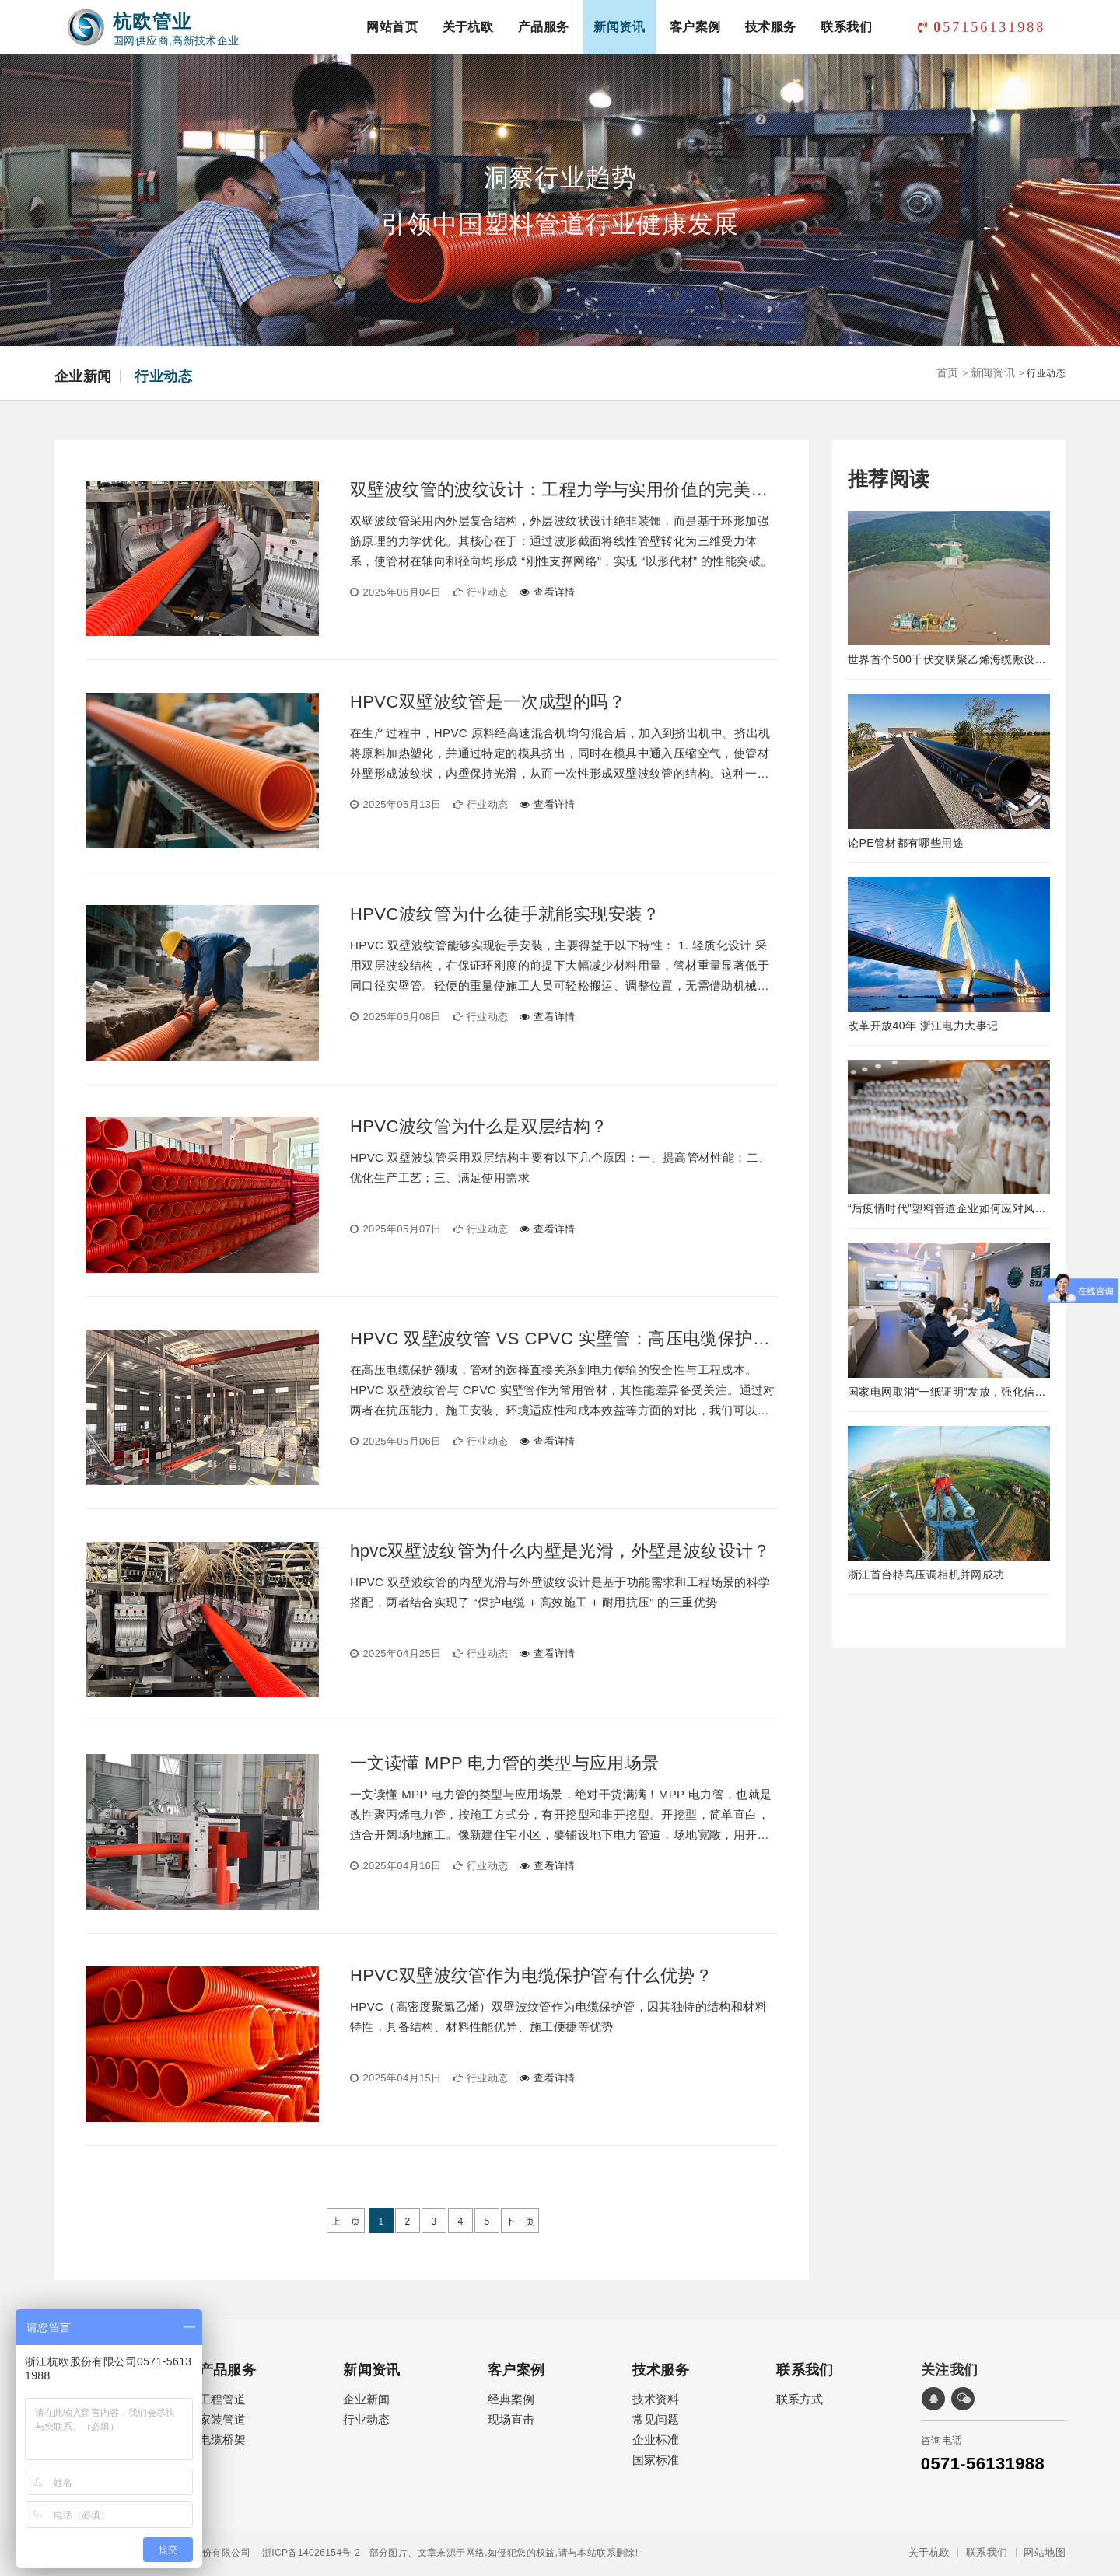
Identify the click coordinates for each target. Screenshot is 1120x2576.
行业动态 (163, 376)
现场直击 (511, 2419)
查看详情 (548, 592)
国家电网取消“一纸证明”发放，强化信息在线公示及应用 (949, 1392)
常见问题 (655, 2419)
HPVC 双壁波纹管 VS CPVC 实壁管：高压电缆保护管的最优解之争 (564, 1339)
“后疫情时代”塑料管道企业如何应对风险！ (949, 1208)
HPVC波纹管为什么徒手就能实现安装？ (505, 914)
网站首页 (392, 26)
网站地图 (1045, 2552)
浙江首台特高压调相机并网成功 (926, 1574)
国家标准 (655, 2459)
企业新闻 (83, 376)
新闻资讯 (619, 26)
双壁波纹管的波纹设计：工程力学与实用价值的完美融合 (564, 490)
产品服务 (543, 26)
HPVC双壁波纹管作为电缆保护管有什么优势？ (531, 1975)
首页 (947, 372)
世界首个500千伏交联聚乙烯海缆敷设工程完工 (949, 659)
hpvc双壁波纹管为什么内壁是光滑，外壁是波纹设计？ (560, 1551)
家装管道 (222, 2419)
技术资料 (655, 2399)
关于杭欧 (468, 26)
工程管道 (222, 2399)
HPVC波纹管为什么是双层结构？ (479, 1126)
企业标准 (655, 2439)
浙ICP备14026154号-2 (305, 2552)
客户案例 (695, 26)
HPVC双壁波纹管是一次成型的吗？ (487, 702)
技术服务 (770, 26)
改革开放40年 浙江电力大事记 (923, 1025)
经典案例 (511, 2399)
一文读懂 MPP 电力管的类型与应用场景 (505, 1763)
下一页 (520, 2221)
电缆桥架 (222, 2439)
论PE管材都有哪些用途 (906, 843)
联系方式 (799, 2399)
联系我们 (846, 26)
